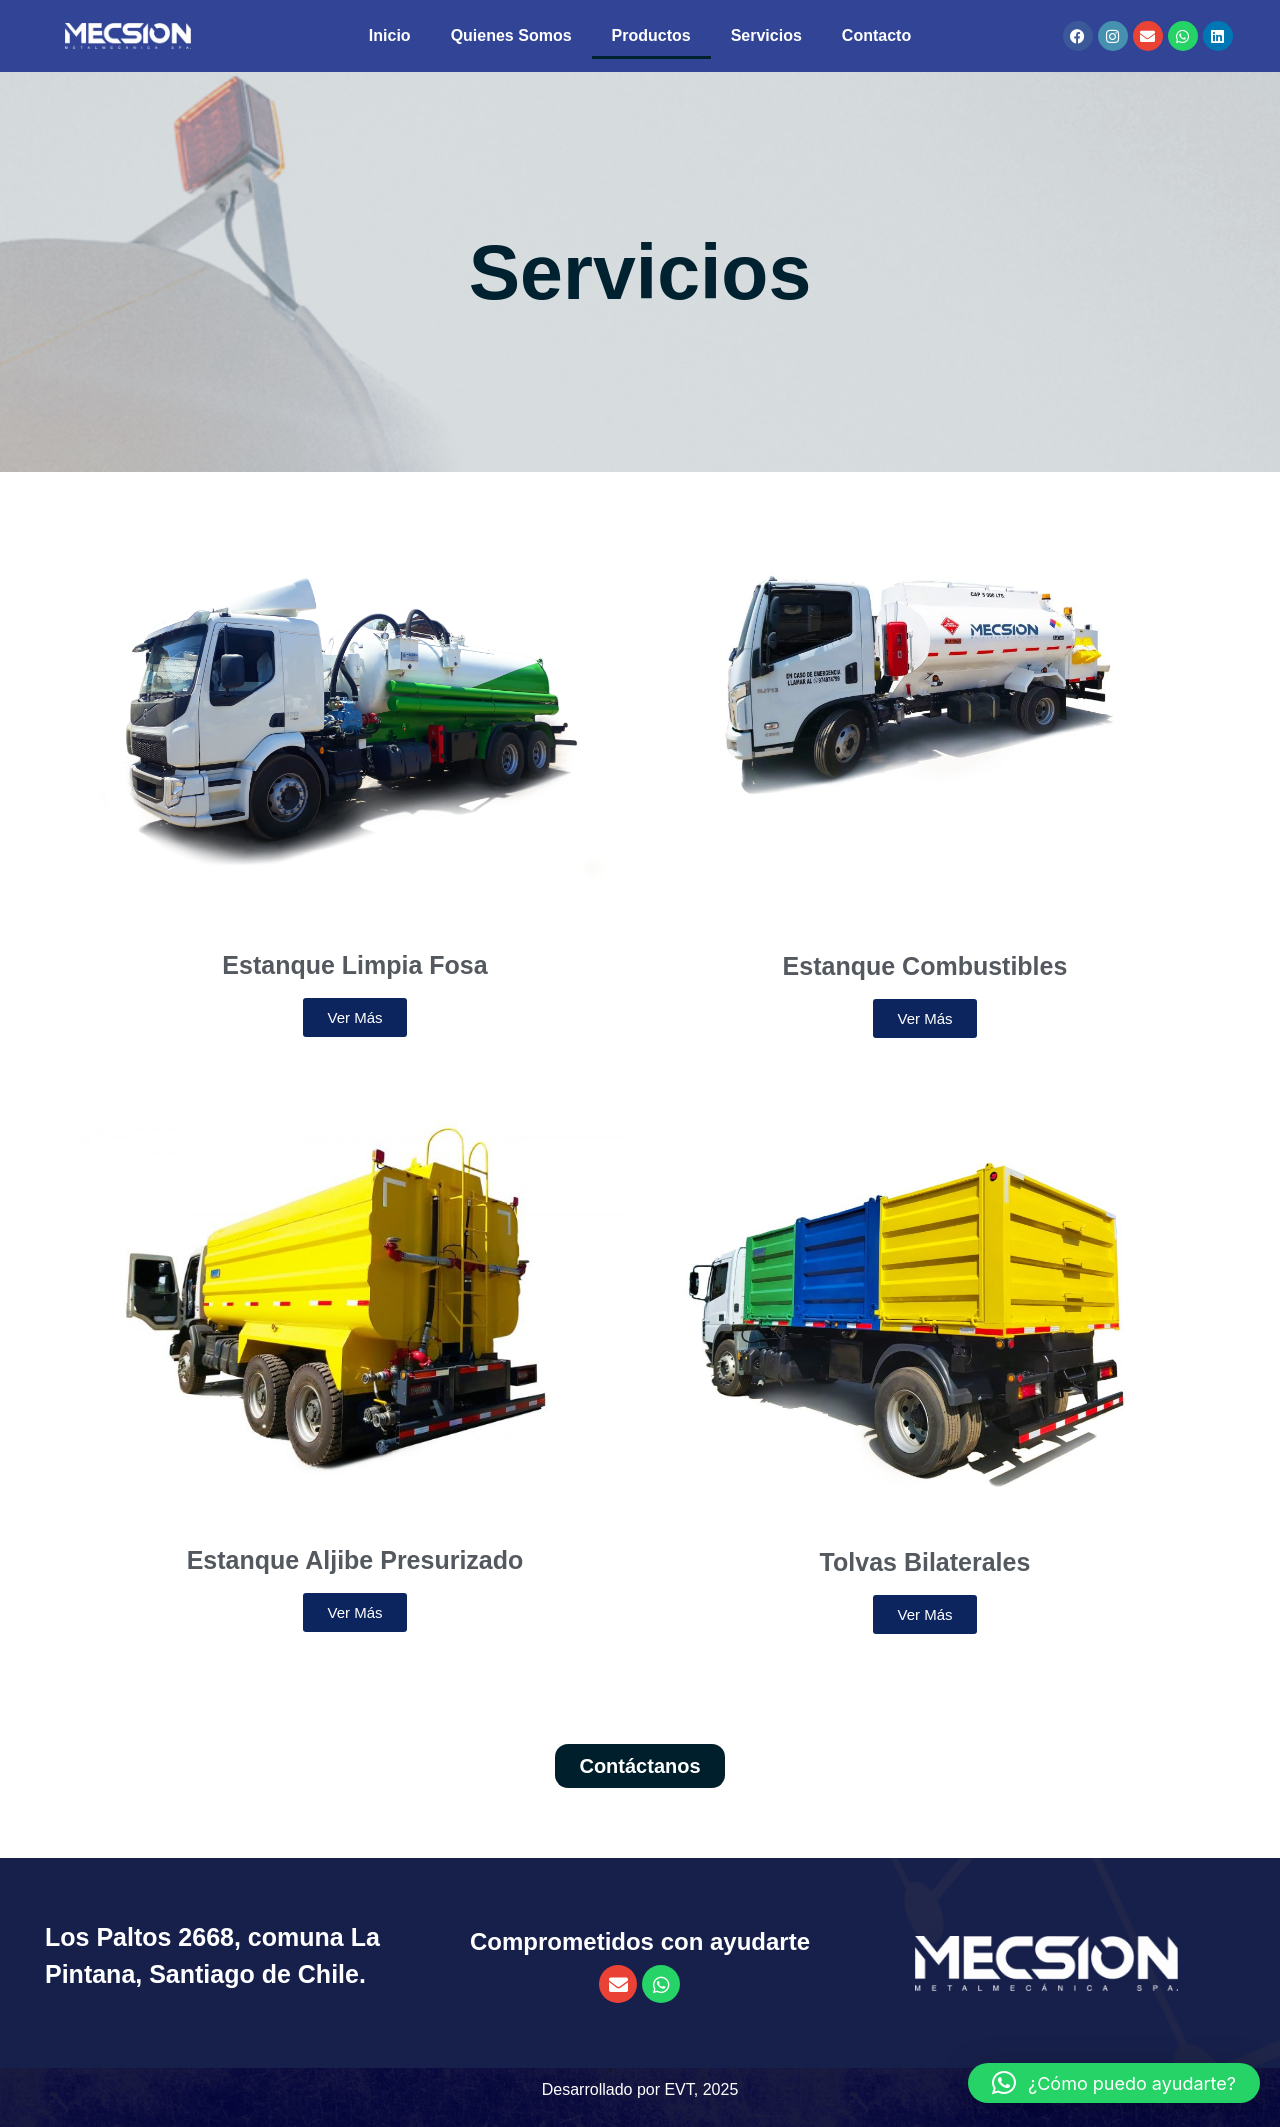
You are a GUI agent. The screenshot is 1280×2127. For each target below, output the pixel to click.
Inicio (390, 35)
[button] (1114, 2083)
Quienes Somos (511, 35)
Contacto (876, 35)
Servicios (766, 35)
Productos (651, 35)
